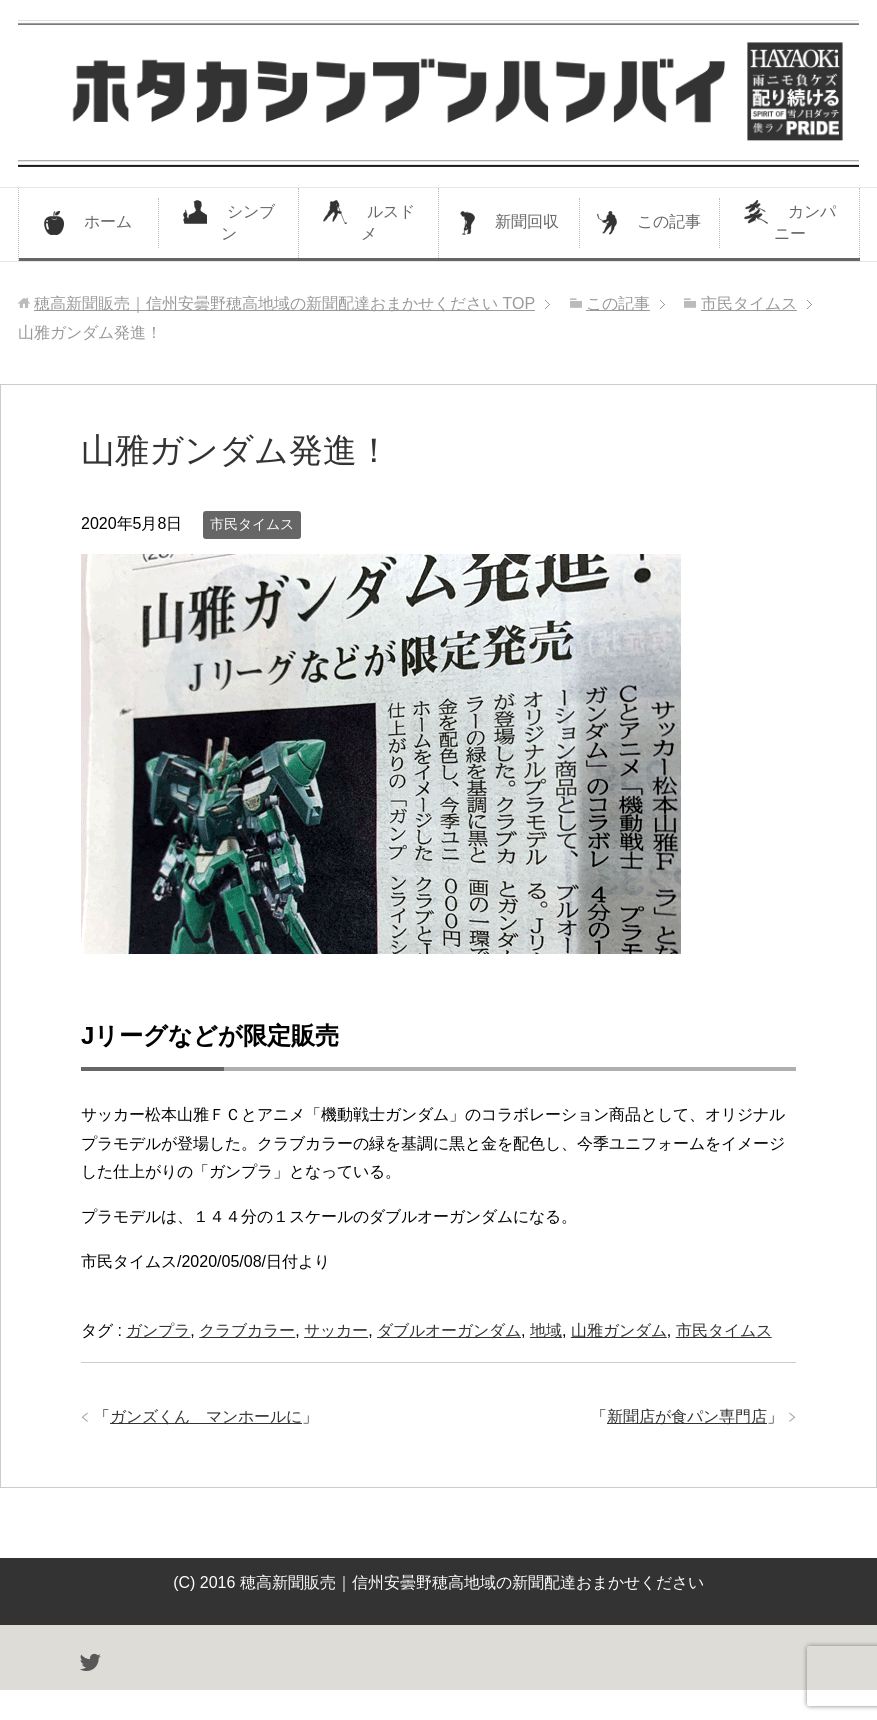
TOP (284, 303)
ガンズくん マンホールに (206, 1416)
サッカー (336, 1330)
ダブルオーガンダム (449, 1330)
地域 (546, 1330)
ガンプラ (158, 1330)
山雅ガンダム (619, 1330)
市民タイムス (252, 524)
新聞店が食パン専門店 (687, 1416)
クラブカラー (247, 1330)
